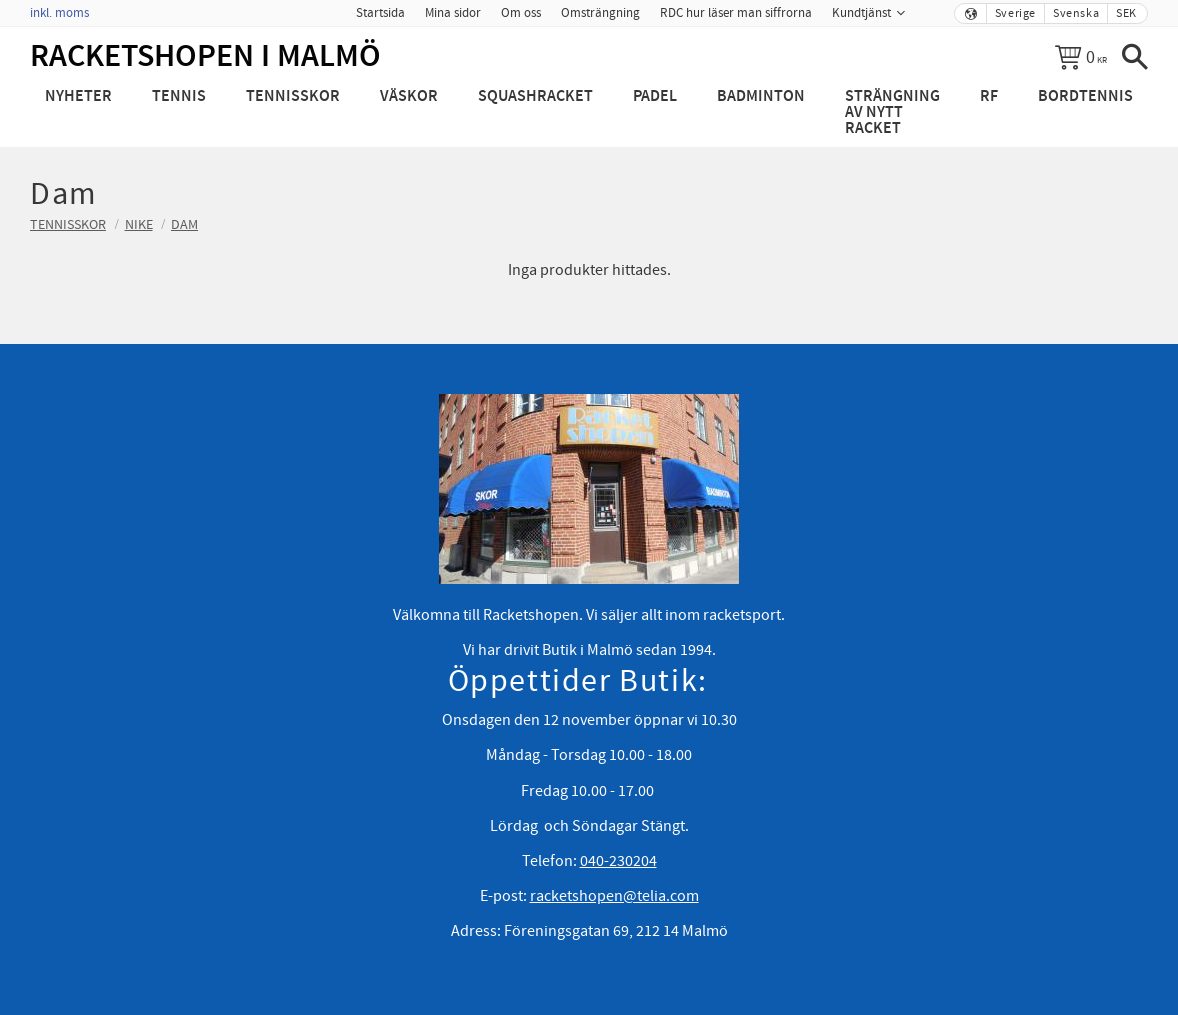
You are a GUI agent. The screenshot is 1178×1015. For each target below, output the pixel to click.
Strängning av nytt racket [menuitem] (892, 112)
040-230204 (618, 861)
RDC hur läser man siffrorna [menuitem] (736, 13)
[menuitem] (929, 7)
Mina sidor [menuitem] (453, 13)
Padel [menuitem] (655, 96)
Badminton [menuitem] (761, 96)
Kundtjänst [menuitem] (861, 13)
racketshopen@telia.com (614, 896)
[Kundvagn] (1081, 57)
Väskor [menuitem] (409, 96)
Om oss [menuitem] (521, 13)
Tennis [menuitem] (179, 96)
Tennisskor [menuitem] (293, 96)
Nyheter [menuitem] (78, 96)
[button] (1135, 57)
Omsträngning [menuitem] (600, 13)
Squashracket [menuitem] (535, 96)
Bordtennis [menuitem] (1085, 96)
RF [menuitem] (989, 96)
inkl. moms (59, 13)
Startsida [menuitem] (380, 13)
